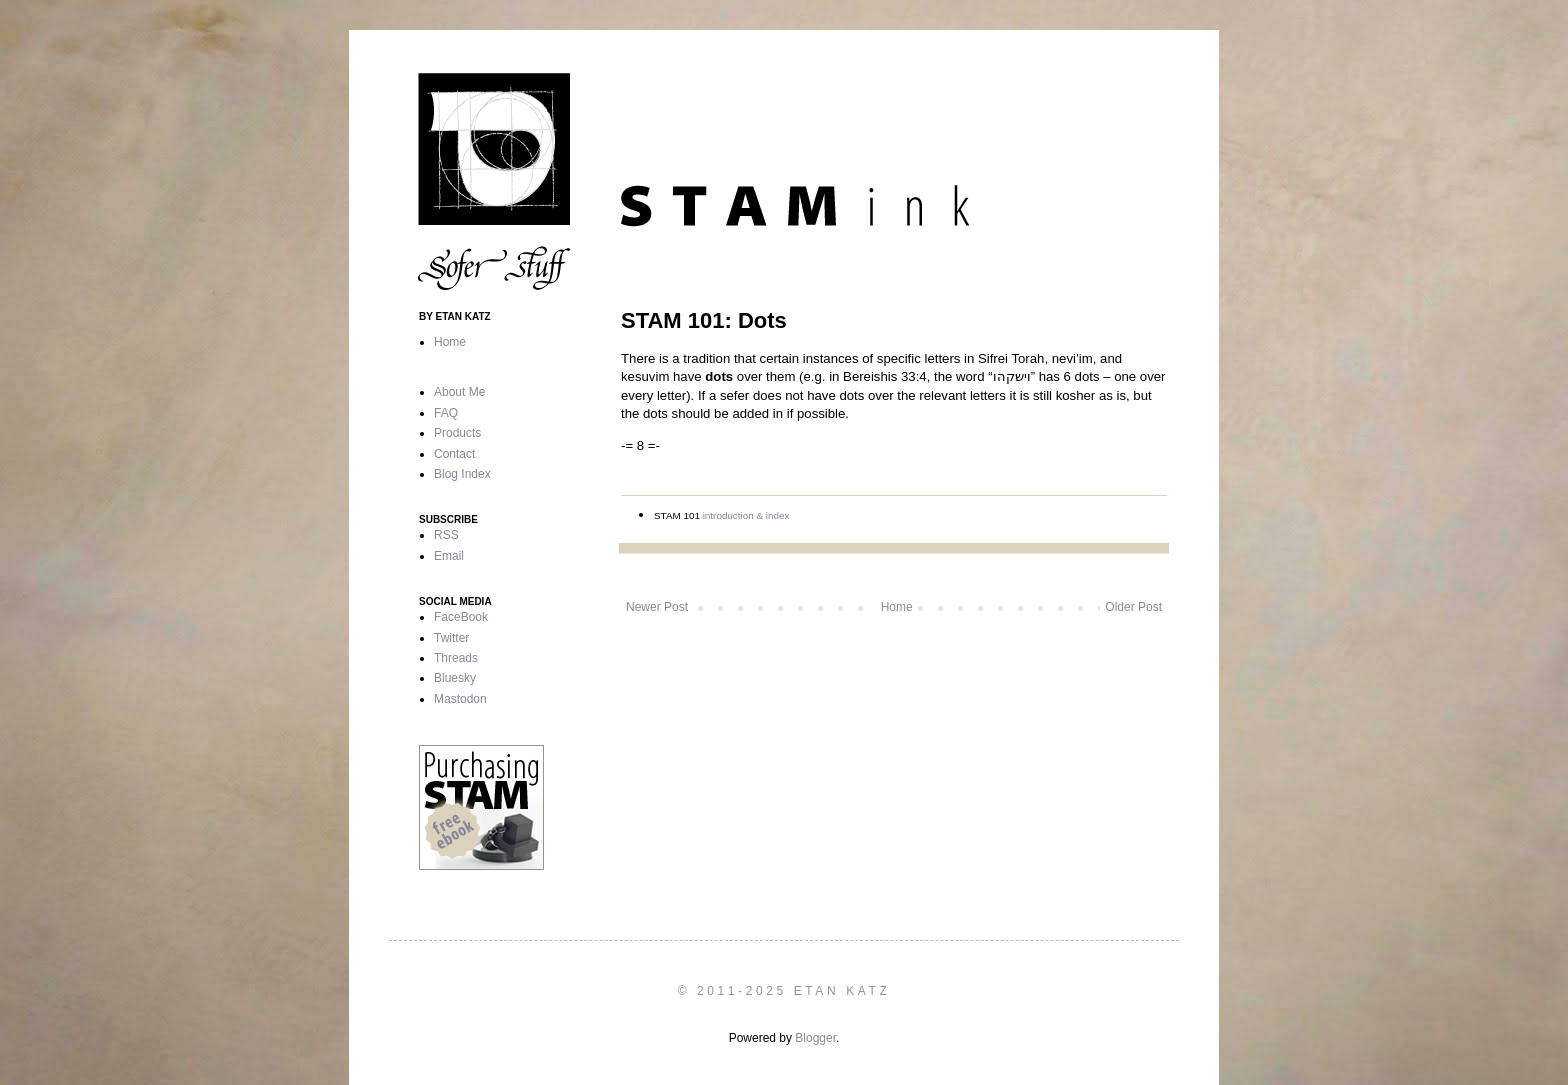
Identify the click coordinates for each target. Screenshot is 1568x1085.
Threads (456, 658)
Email (449, 556)
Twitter (451, 638)
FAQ (446, 413)
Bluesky (455, 678)
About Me (459, 392)
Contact (454, 454)
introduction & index (746, 515)
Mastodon (460, 699)
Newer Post (657, 607)
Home (897, 607)
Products (457, 433)
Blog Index (462, 474)
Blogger (815, 1038)
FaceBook (461, 617)
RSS (446, 535)
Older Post (1133, 607)
